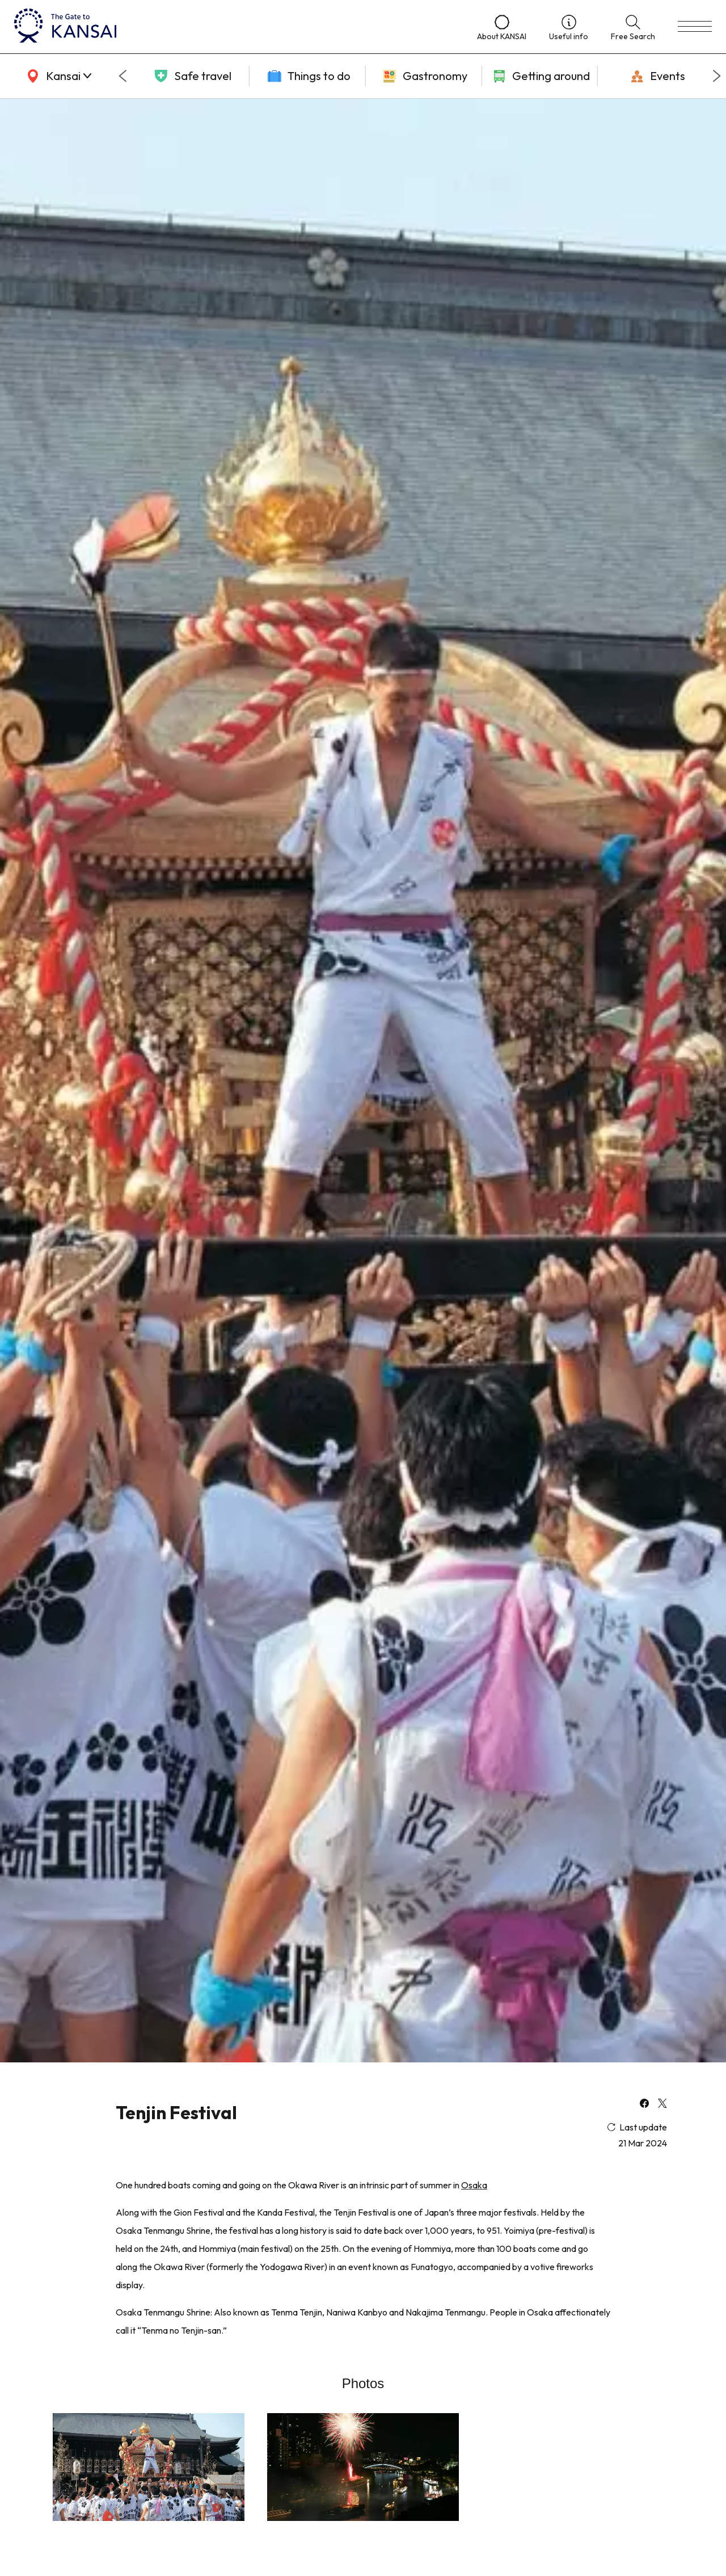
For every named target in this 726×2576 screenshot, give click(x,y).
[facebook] (644, 2104)
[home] (234, 27)
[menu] (695, 27)
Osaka (474, 2185)
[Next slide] (717, 76)
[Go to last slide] (122, 76)
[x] (662, 2104)
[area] (56, 76)
